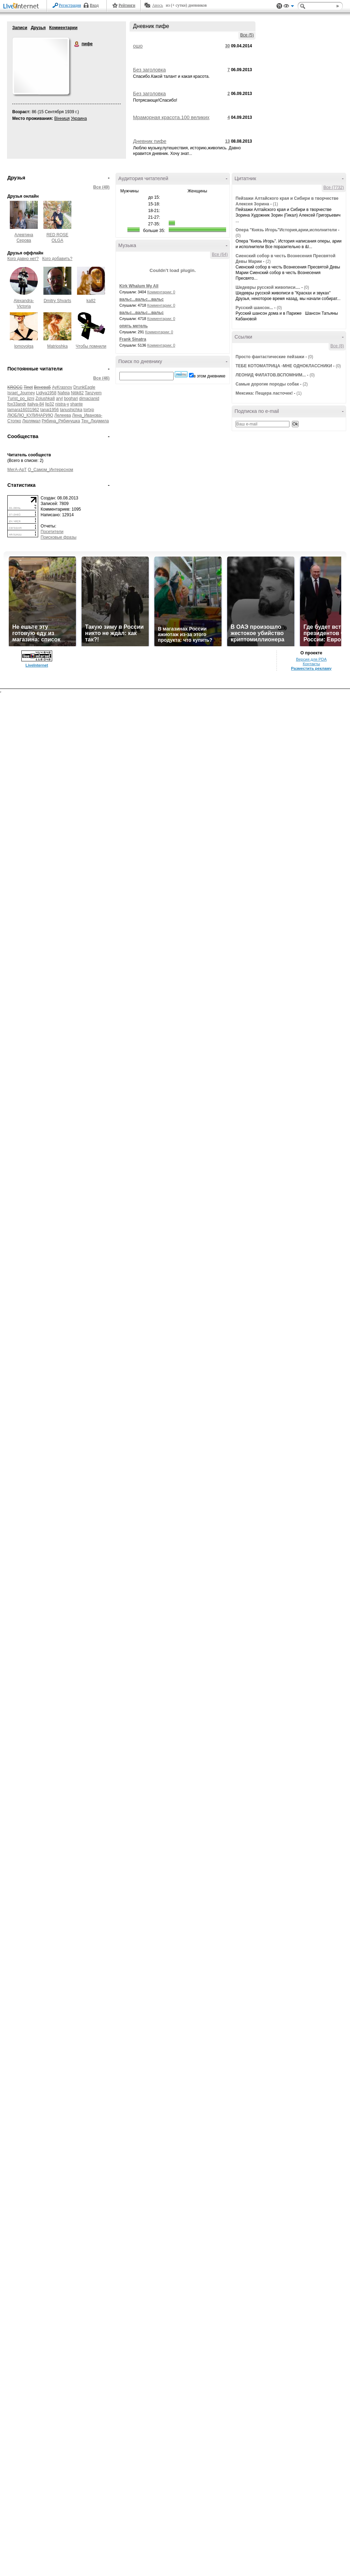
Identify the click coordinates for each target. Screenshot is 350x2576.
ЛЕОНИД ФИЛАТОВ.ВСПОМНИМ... (271, 375)
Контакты (311, 664)
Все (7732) (333, 187)
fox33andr (16, 404)
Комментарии (63, 27)
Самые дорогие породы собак (267, 384)
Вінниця (62, 118)
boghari (71, 398)
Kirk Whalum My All (139, 286)
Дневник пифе (149, 141)
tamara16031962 (23, 409)
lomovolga (24, 346)
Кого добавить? (57, 258)
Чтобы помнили (91, 346)
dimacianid (89, 398)
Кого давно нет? (23, 258)
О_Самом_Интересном (51, 469)
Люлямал (31, 420)
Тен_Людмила (95, 420)
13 (227, 141)
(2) (268, 261)
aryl (59, 398)
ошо (138, 46)
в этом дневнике (209, 376)
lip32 (49, 404)
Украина (79, 118)
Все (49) (101, 187)
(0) (238, 235)
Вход (94, 5)
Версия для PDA (311, 659)
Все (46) (101, 378)
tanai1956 (49, 409)
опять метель (133, 325)
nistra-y (62, 404)
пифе (77, 44)
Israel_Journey (21, 392)
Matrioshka (57, 346)
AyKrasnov (62, 387)
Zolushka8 (45, 398)
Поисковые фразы (58, 537)
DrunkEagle (85, 387)
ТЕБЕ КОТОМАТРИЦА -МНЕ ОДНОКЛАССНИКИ (284, 365)
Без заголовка (149, 70)
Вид (289, 7)
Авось (157, 5)
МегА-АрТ (17, 469)
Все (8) (337, 345)
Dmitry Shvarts (57, 300)
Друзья (38, 27)
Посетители (52, 531)
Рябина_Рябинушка (61, 420)
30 (227, 45)
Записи (19, 27)
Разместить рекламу (311, 668)
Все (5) (247, 35)
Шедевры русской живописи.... (268, 287)
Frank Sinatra (132, 339)
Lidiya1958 (46, 392)
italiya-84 (35, 404)
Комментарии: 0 (161, 292)
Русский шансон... (254, 307)
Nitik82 (77, 392)
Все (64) (219, 254)
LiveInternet (22, 6)
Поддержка (279, 6)
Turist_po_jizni (20, 398)
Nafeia (63, 392)
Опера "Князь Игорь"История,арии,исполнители (286, 229)
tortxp (89, 409)
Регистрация (70, 5)
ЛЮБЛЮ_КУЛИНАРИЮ (30, 415)
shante (76, 404)
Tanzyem (93, 392)
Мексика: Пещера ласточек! (264, 393)
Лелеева (62, 415)
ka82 (91, 300)
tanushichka (71, 409)
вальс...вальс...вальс (141, 299)
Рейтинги (127, 5)
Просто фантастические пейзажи (270, 356)
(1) (275, 204)
